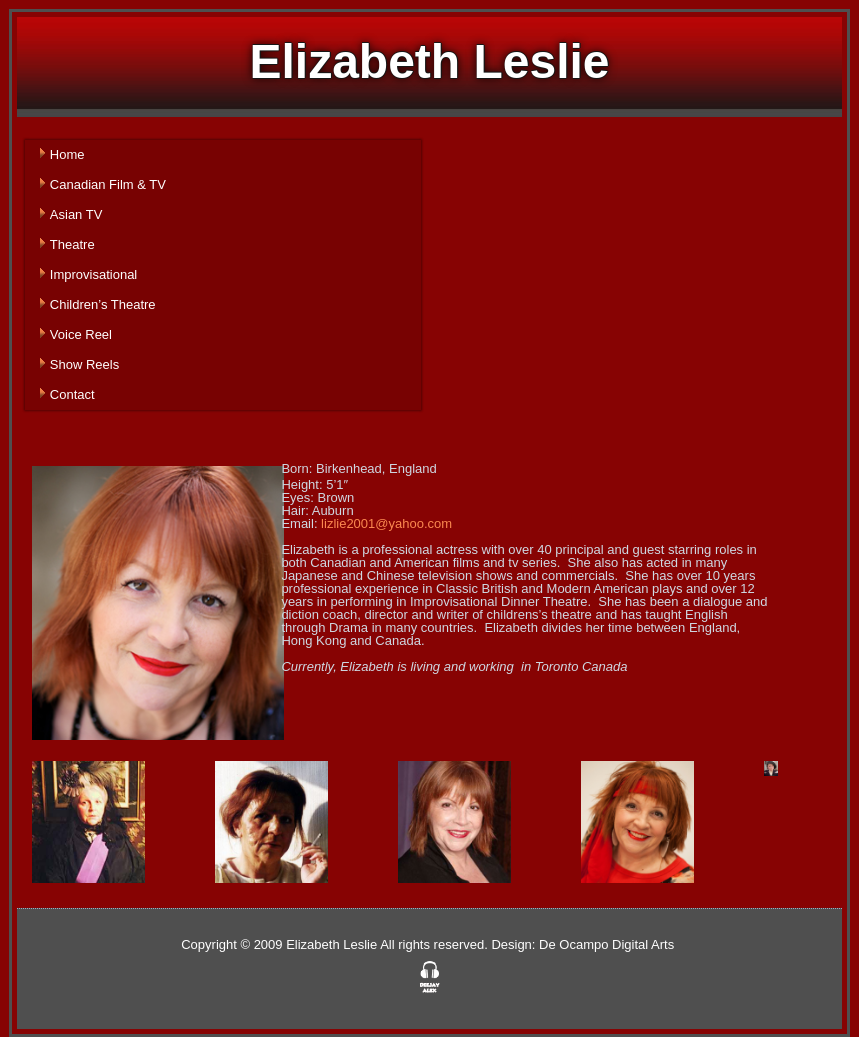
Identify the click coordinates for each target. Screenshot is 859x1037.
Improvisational (93, 274)
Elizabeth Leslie (429, 61)
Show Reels (84, 364)
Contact (72, 394)
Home (67, 154)
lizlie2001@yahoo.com (386, 523)
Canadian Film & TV (108, 184)
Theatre (72, 244)
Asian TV (76, 214)
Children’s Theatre (103, 304)
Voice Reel (81, 334)
